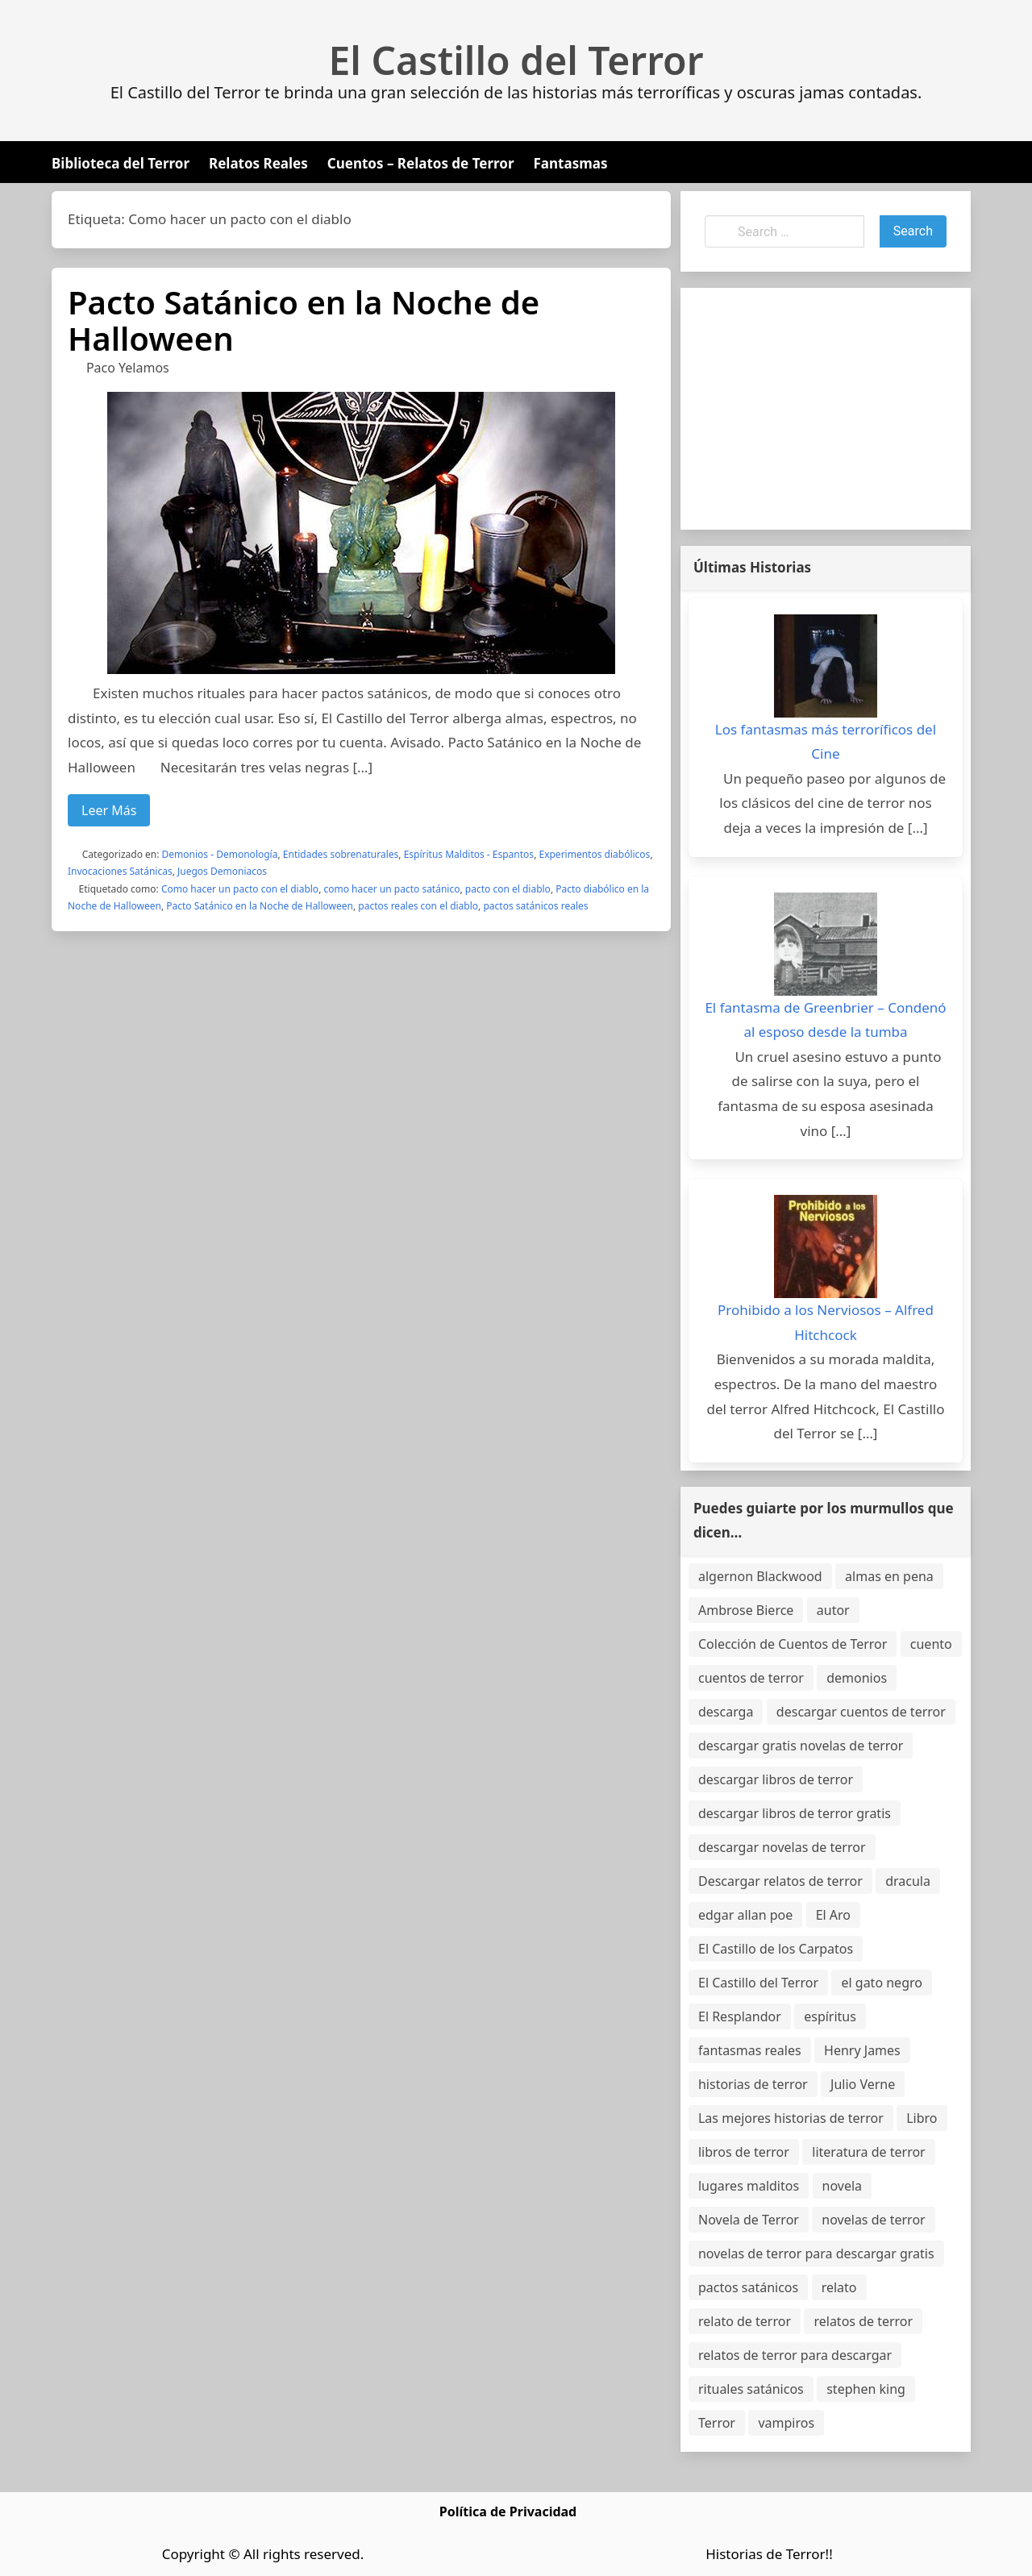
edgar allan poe (745, 1915)
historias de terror (753, 2084)
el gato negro (881, 1982)
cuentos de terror (751, 1678)
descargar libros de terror (775, 1779)
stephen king (865, 2389)
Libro (921, 2118)
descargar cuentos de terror (861, 1712)
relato (839, 2287)
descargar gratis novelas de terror (800, 1745)
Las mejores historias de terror (791, 2118)
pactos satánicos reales (535, 906)
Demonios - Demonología (220, 854)
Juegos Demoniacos (222, 871)
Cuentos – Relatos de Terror (420, 163)
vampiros (786, 2423)
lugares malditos (748, 2186)
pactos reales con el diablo (418, 906)
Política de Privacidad (507, 2511)
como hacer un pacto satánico (391, 889)
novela (842, 2186)
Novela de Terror (748, 2220)
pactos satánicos (748, 2287)
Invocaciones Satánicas (120, 871)
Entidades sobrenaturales (340, 854)
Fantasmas (571, 163)
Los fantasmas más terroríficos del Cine (825, 742)
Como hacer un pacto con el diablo (239, 889)
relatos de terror (863, 2321)
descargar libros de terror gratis (794, 1813)
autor (833, 1610)
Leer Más (108, 810)
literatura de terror (868, 2152)
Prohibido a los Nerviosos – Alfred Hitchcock (826, 1322)
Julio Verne (862, 2084)
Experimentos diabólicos (594, 854)
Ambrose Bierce (745, 1610)
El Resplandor (739, 2016)
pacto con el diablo (508, 889)
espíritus (830, 2016)
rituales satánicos (751, 2389)
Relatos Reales (258, 163)
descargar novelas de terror (782, 1847)
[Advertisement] (826, 409)
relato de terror (744, 2321)
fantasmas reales (749, 2050)
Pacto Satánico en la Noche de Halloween (303, 320)
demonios (856, 1678)
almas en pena (889, 1576)
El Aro (833, 1915)
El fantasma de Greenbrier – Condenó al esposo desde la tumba (825, 1020)
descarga (725, 1712)
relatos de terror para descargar (795, 2355)
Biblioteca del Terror (120, 163)
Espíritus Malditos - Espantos (469, 854)
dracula (907, 1881)
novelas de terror (873, 2220)
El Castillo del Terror (516, 60)
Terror (716, 2423)
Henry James (862, 2050)
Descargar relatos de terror (780, 1881)
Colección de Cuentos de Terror (792, 1644)
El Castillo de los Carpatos (775, 1949)
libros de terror (743, 2152)
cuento (931, 1644)
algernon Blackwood (760, 1576)
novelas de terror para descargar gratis (816, 2253)
